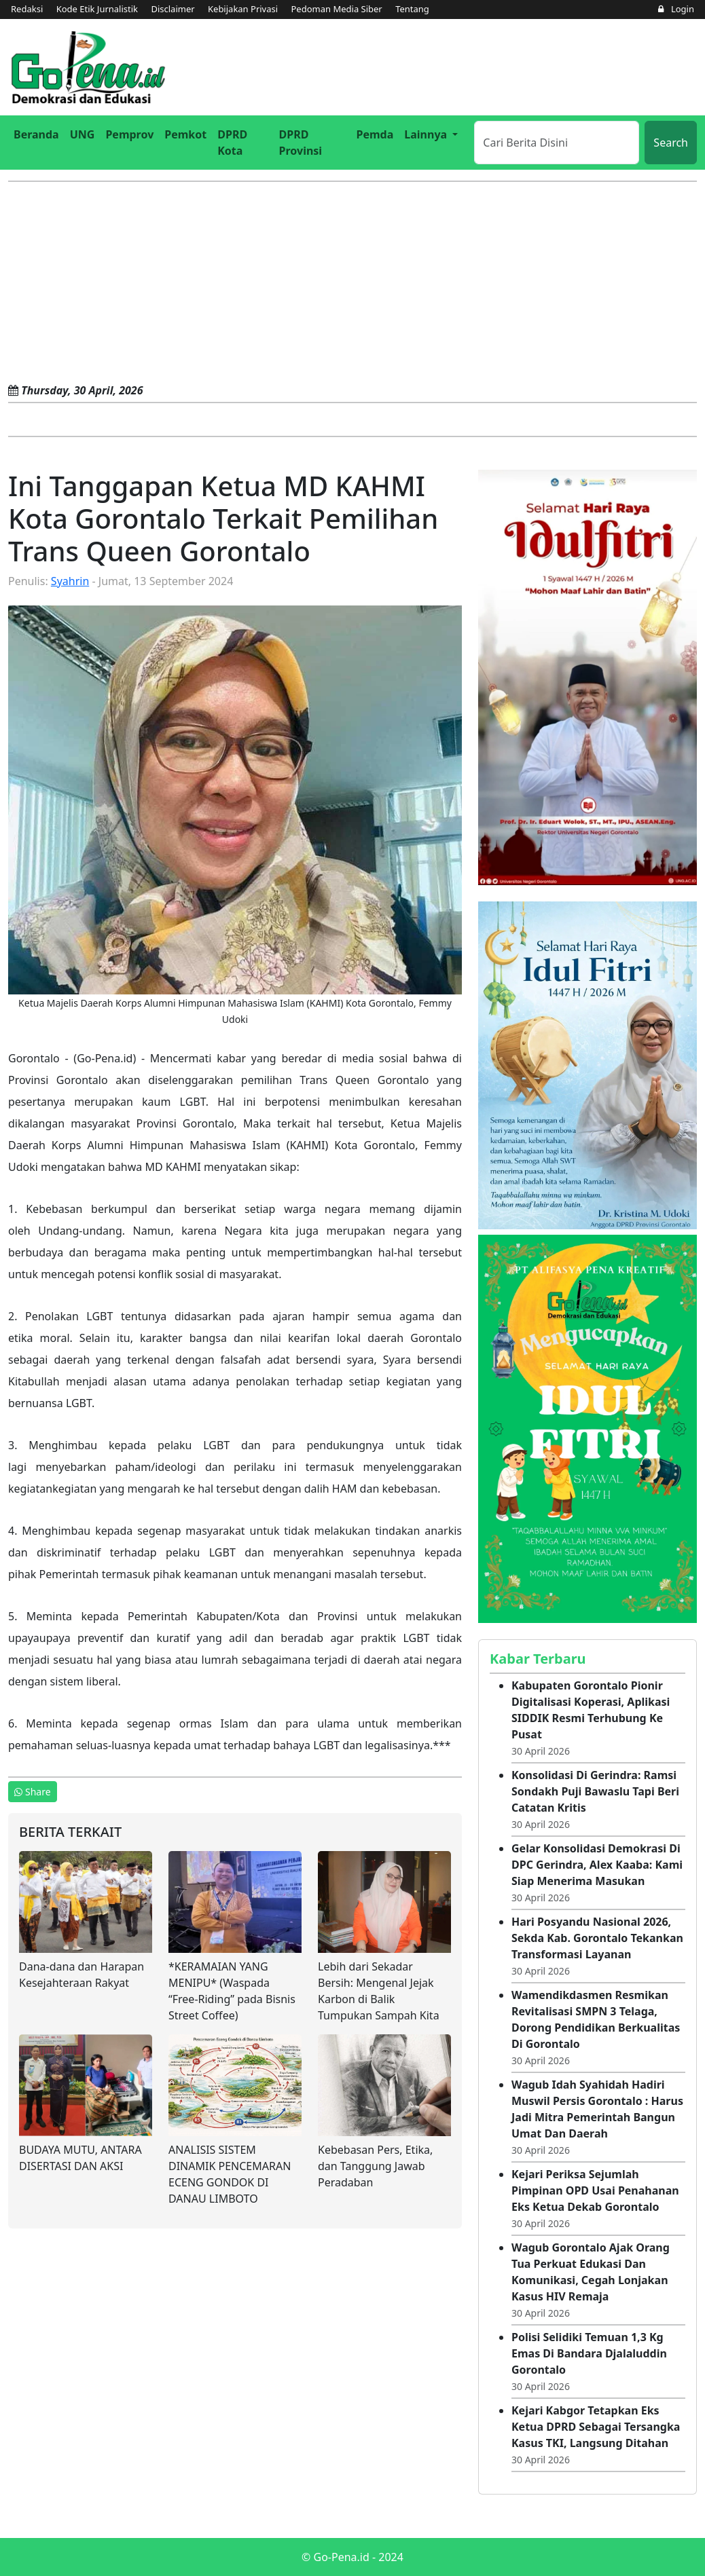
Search (670, 142)
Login (676, 9)
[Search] (556, 142)
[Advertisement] (352, 284)
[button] (431, 134)
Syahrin (70, 581)
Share (32, 1791)
